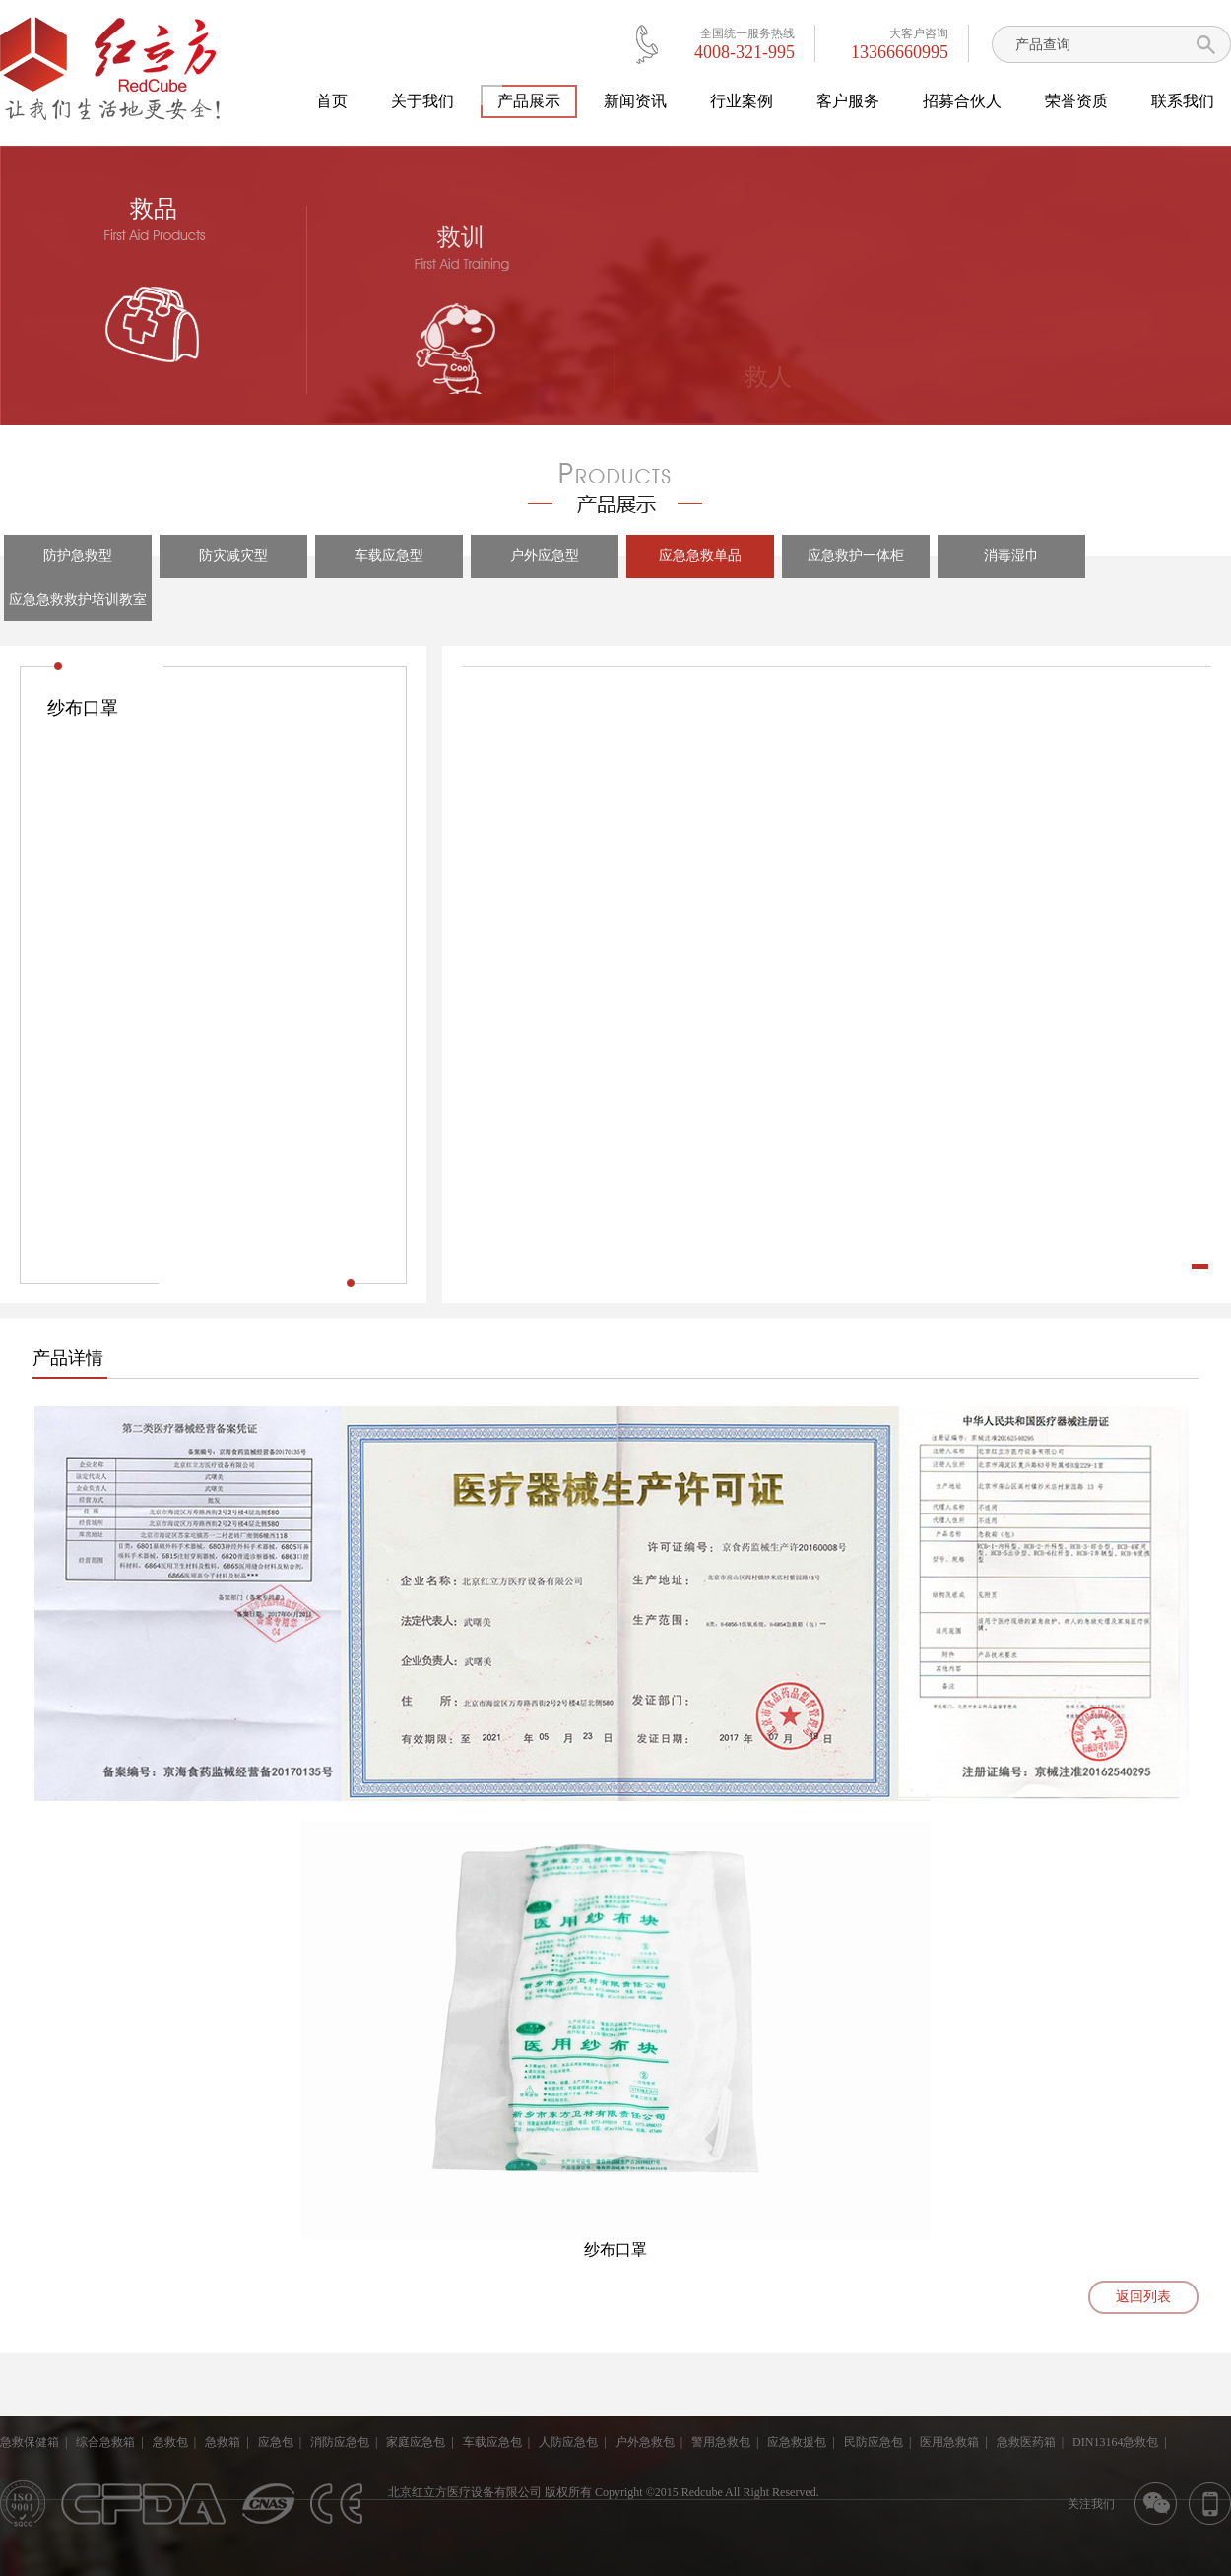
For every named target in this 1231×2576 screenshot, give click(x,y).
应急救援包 (796, 2442)
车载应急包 (492, 2442)
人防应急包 (568, 2442)
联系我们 (1182, 101)
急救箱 (222, 2442)
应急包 (275, 2442)
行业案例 (741, 101)
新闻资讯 (635, 101)
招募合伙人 (962, 101)
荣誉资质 (1076, 101)
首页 (332, 101)
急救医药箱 (1026, 2442)
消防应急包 (339, 2442)
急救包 (170, 2442)
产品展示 (529, 101)
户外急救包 (645, 2442)
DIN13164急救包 (1115, 2442)
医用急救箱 (949, 2442)
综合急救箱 (105, 2442)
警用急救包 (720, 2442)
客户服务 (847, 101)
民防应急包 (873, 2442)
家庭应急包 (415, 2442)
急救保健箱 (29, 2442)
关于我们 (422, 101)
